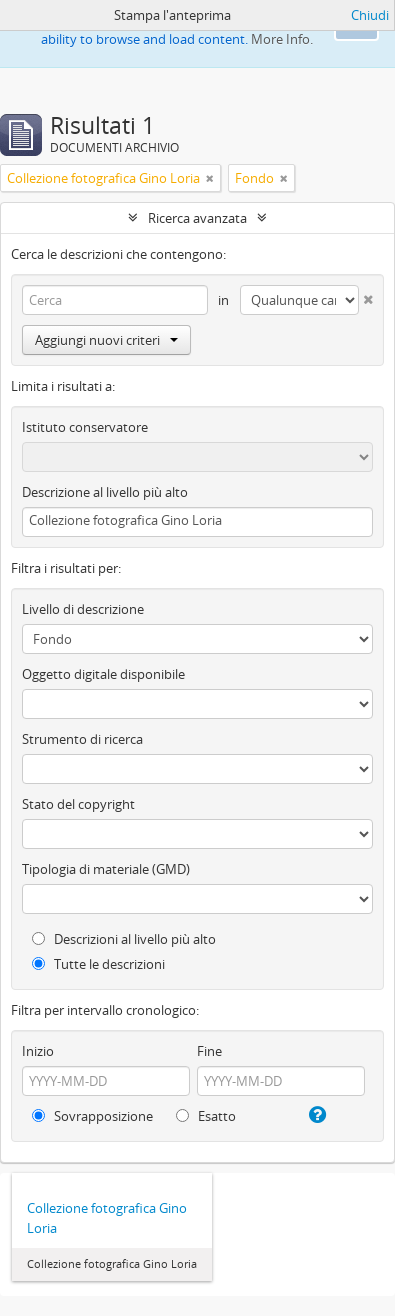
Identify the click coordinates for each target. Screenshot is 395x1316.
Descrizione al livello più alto (105, 492)
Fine (209, 1051)
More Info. (282, 39)
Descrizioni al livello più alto (124, 939)
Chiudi (370, 15)
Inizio (38, 1051)
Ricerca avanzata (197, 218)
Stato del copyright (78, 804)
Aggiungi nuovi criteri (106, 340)
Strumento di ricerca (82, 739)
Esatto (206, 1116)
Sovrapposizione (92, 1116)
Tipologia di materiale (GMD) (106, 869)
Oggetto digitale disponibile (103, 674)
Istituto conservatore (85, 427)
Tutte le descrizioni (98, 964)
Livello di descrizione (83, 609)
